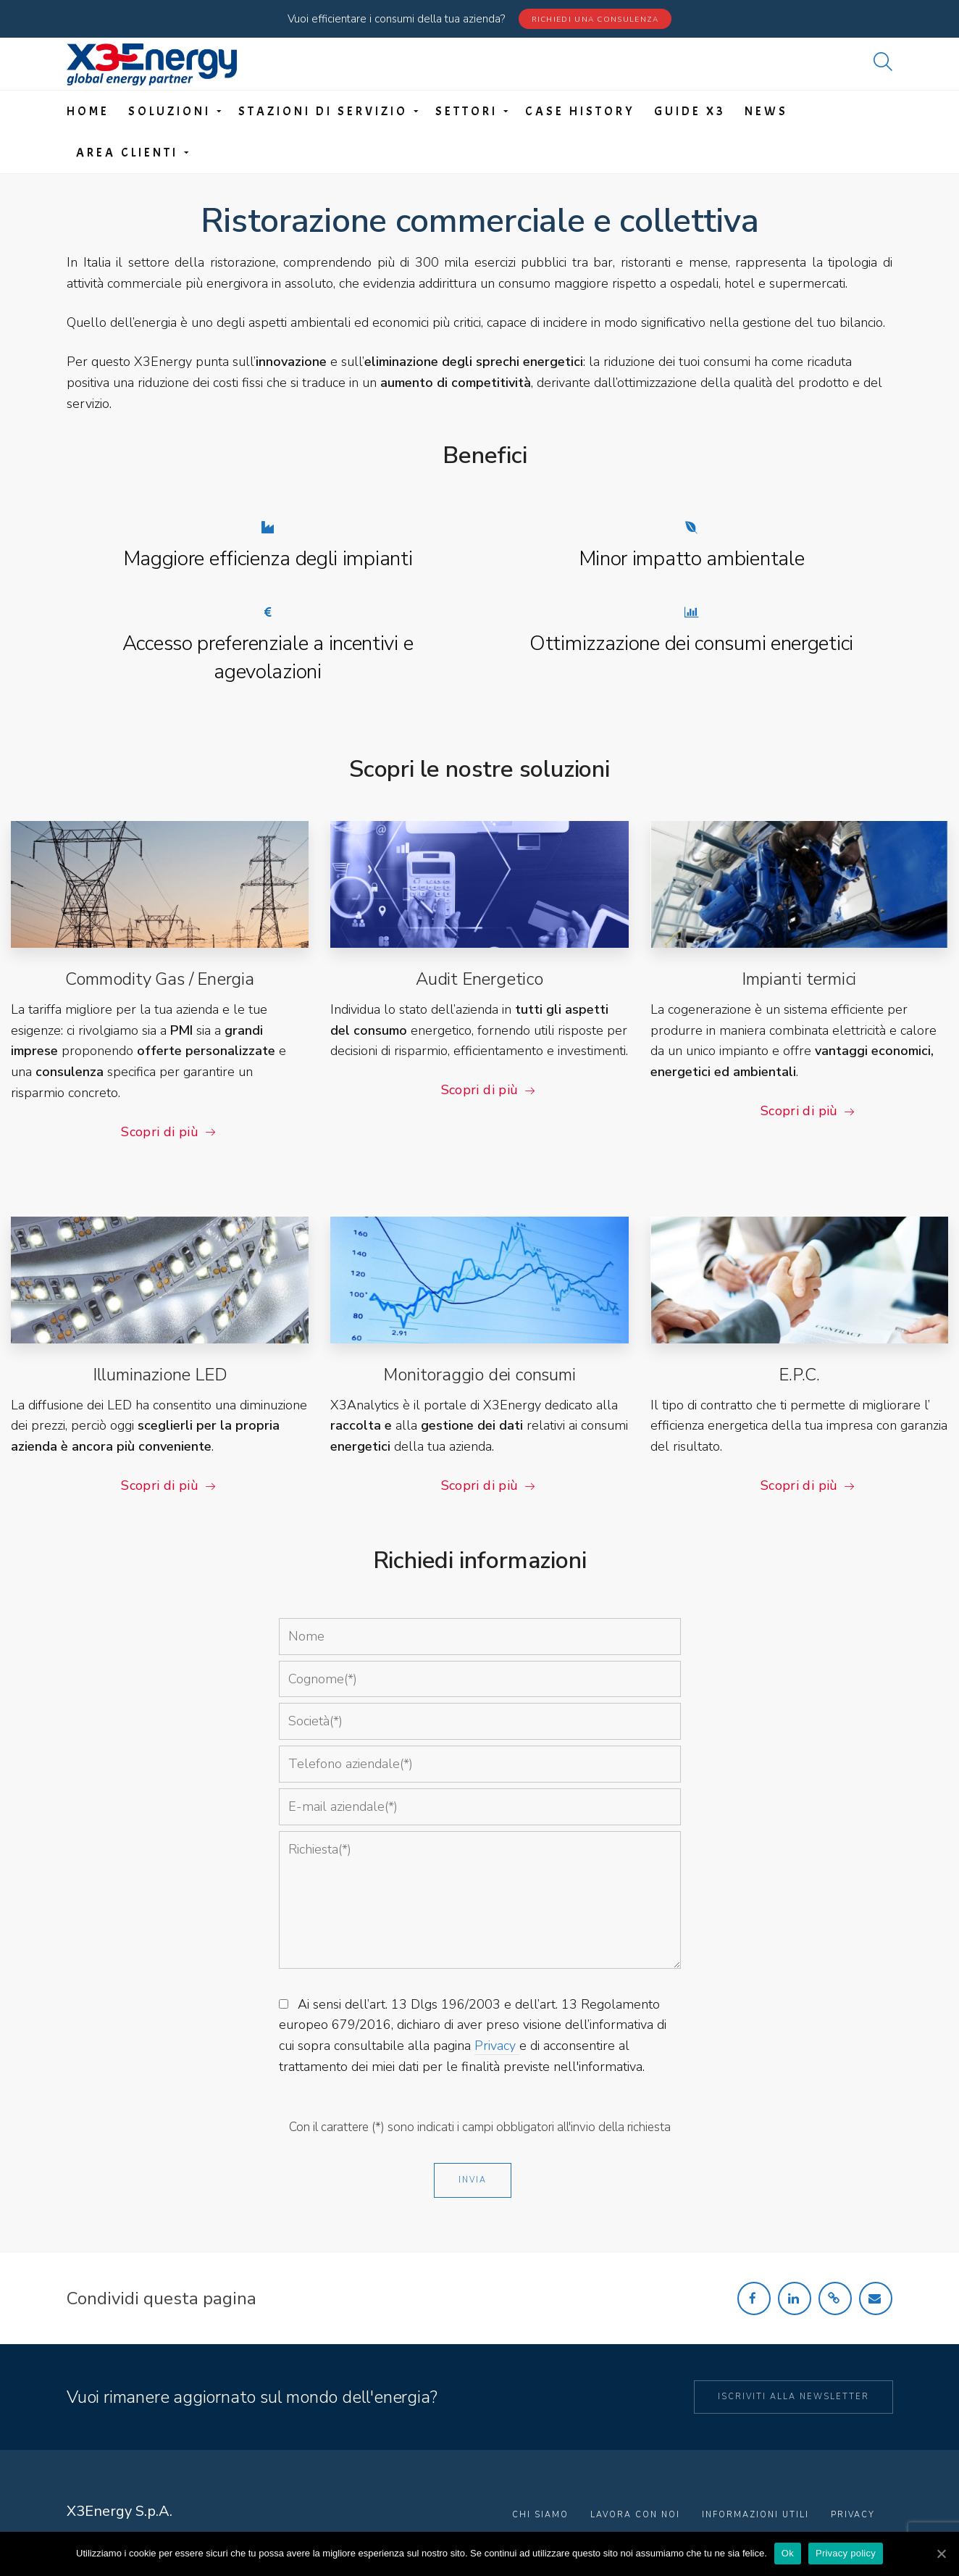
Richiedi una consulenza (595, 19)
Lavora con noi (635, 2514)
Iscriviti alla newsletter (793, 2396)
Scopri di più (159, 1132)
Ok (788, 2553)
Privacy (496, 2045)
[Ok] (941, 2553)
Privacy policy (846, 2553)
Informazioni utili (755, 2514)
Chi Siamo (540, 2514)
